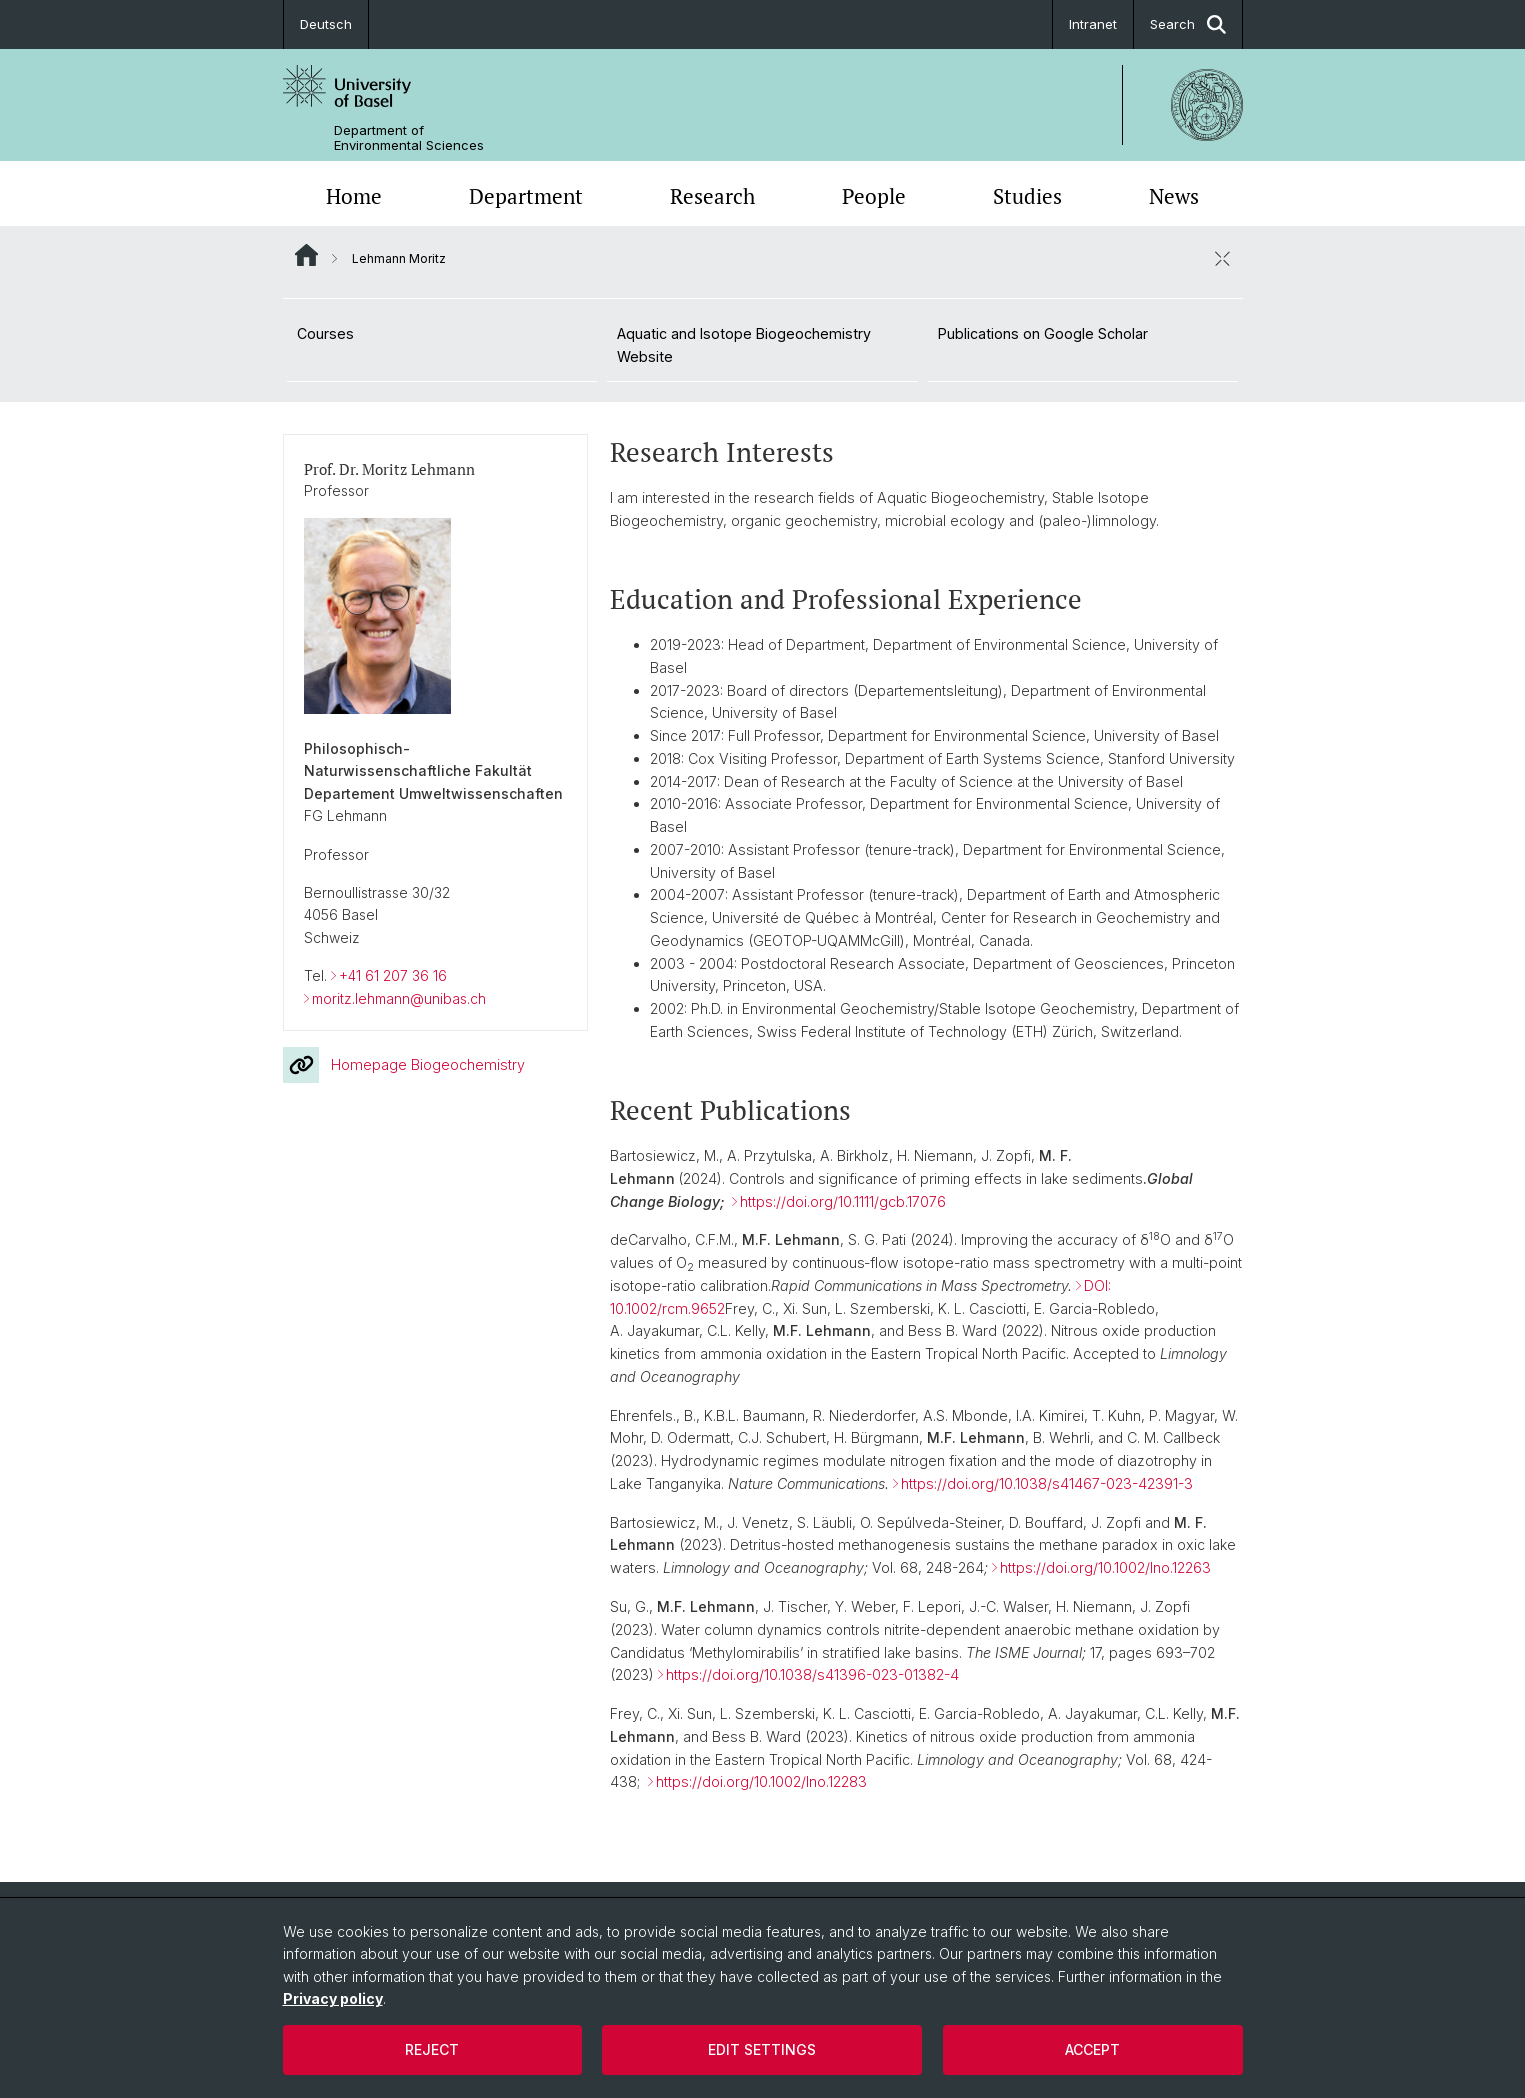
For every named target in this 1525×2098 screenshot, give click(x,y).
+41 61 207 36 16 (393, 975)
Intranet (1093, 24)
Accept (1092, 2049)
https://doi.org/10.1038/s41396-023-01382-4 (812, 1674)
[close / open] (1223, 258)
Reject (432, 2049)
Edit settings (762, 2049)
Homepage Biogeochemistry (404, 1064)
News (1174, 196)
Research (712, 196)
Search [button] (1188, 24)
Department (526, 196)
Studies (1027, 196)
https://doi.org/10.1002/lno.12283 (761, 1781)
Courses (325, 333)
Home (354, 196)
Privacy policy (333, 1998)
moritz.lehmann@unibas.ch (399, 997)
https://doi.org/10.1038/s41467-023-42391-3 (1047, 1482)
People (874, 196)
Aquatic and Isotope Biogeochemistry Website (744, 345)
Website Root (306, 255)
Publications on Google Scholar (1043, 333)
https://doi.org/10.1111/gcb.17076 (843, 1200)
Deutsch (326, 24)
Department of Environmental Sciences (409, 138)
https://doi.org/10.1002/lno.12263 (1105, 1566)
